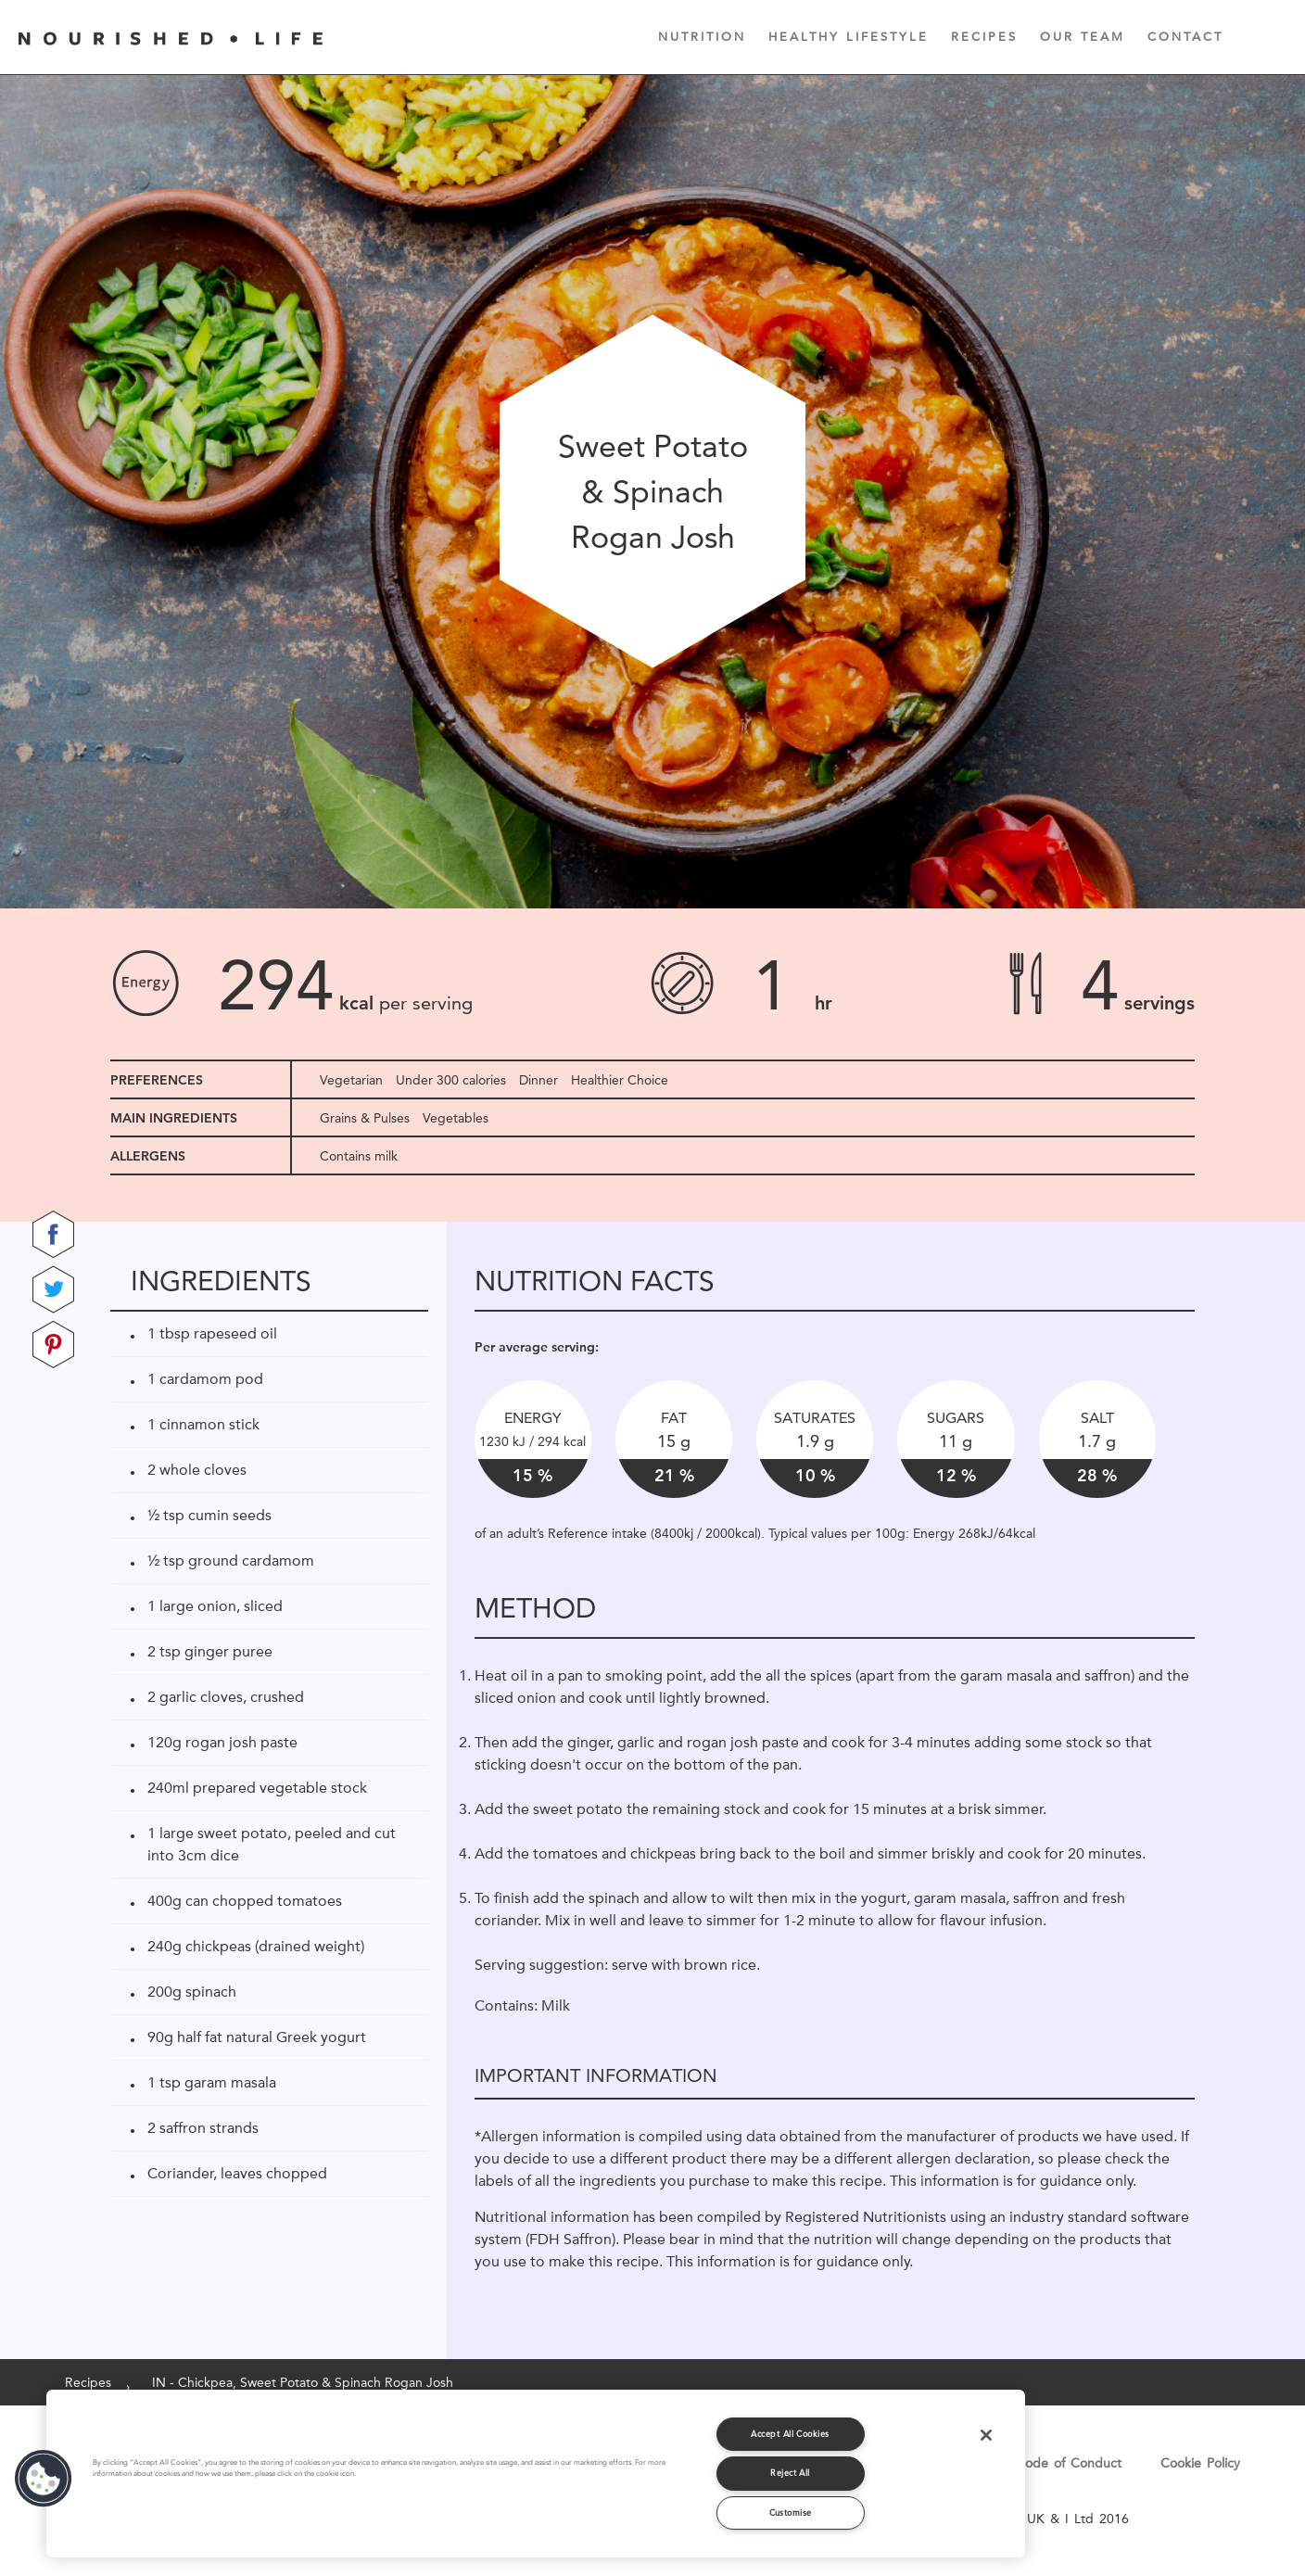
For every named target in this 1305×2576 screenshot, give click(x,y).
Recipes (984, 36)
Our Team (1082, 36)
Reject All (790, 2473)
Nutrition (702, 36)
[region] (535, 2473)
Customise (790, 2512)
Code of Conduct (1068, 2462)
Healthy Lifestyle (848, 36)
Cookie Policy (1200, 2462)
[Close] (986, 2435)
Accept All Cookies (790, 2434)
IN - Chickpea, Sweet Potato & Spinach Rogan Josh (302, 2382)
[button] (43, 2478)
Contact (1185, 36)
